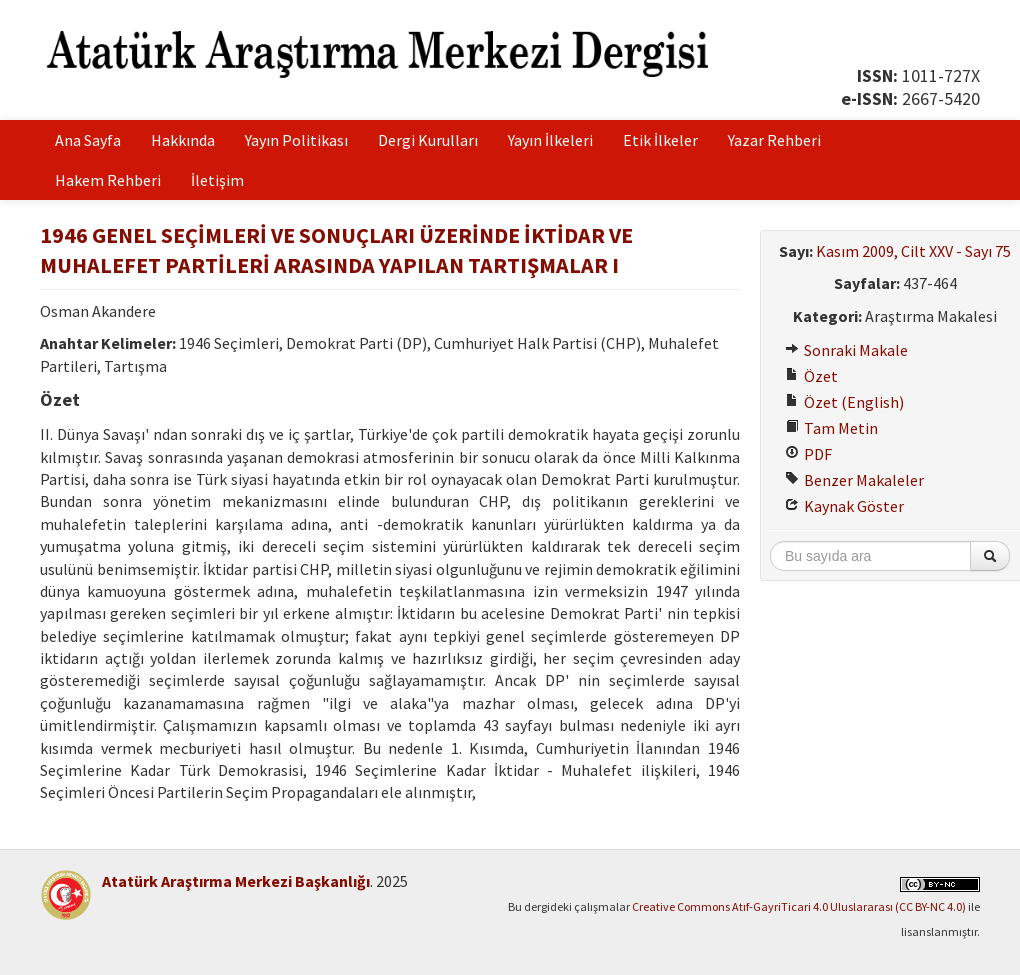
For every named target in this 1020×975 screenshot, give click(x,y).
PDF (808, 454)
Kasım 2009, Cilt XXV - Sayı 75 (913, 251)
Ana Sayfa (88, 140)
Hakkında (183, 140)
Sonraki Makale (846, 350)
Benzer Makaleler (854, 480)
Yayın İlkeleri (550, 140)
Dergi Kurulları (428, 140)
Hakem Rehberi (108, 180)
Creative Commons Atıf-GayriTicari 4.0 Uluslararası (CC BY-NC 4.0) (799, 906)
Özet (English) (844, 402)
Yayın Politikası (296, 140)
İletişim (217, 180)
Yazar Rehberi (774, 140)
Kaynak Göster (844, 506)
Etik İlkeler (660, 140)
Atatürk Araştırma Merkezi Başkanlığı (236, 881)
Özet (811, 376)
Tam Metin (831, 428)
